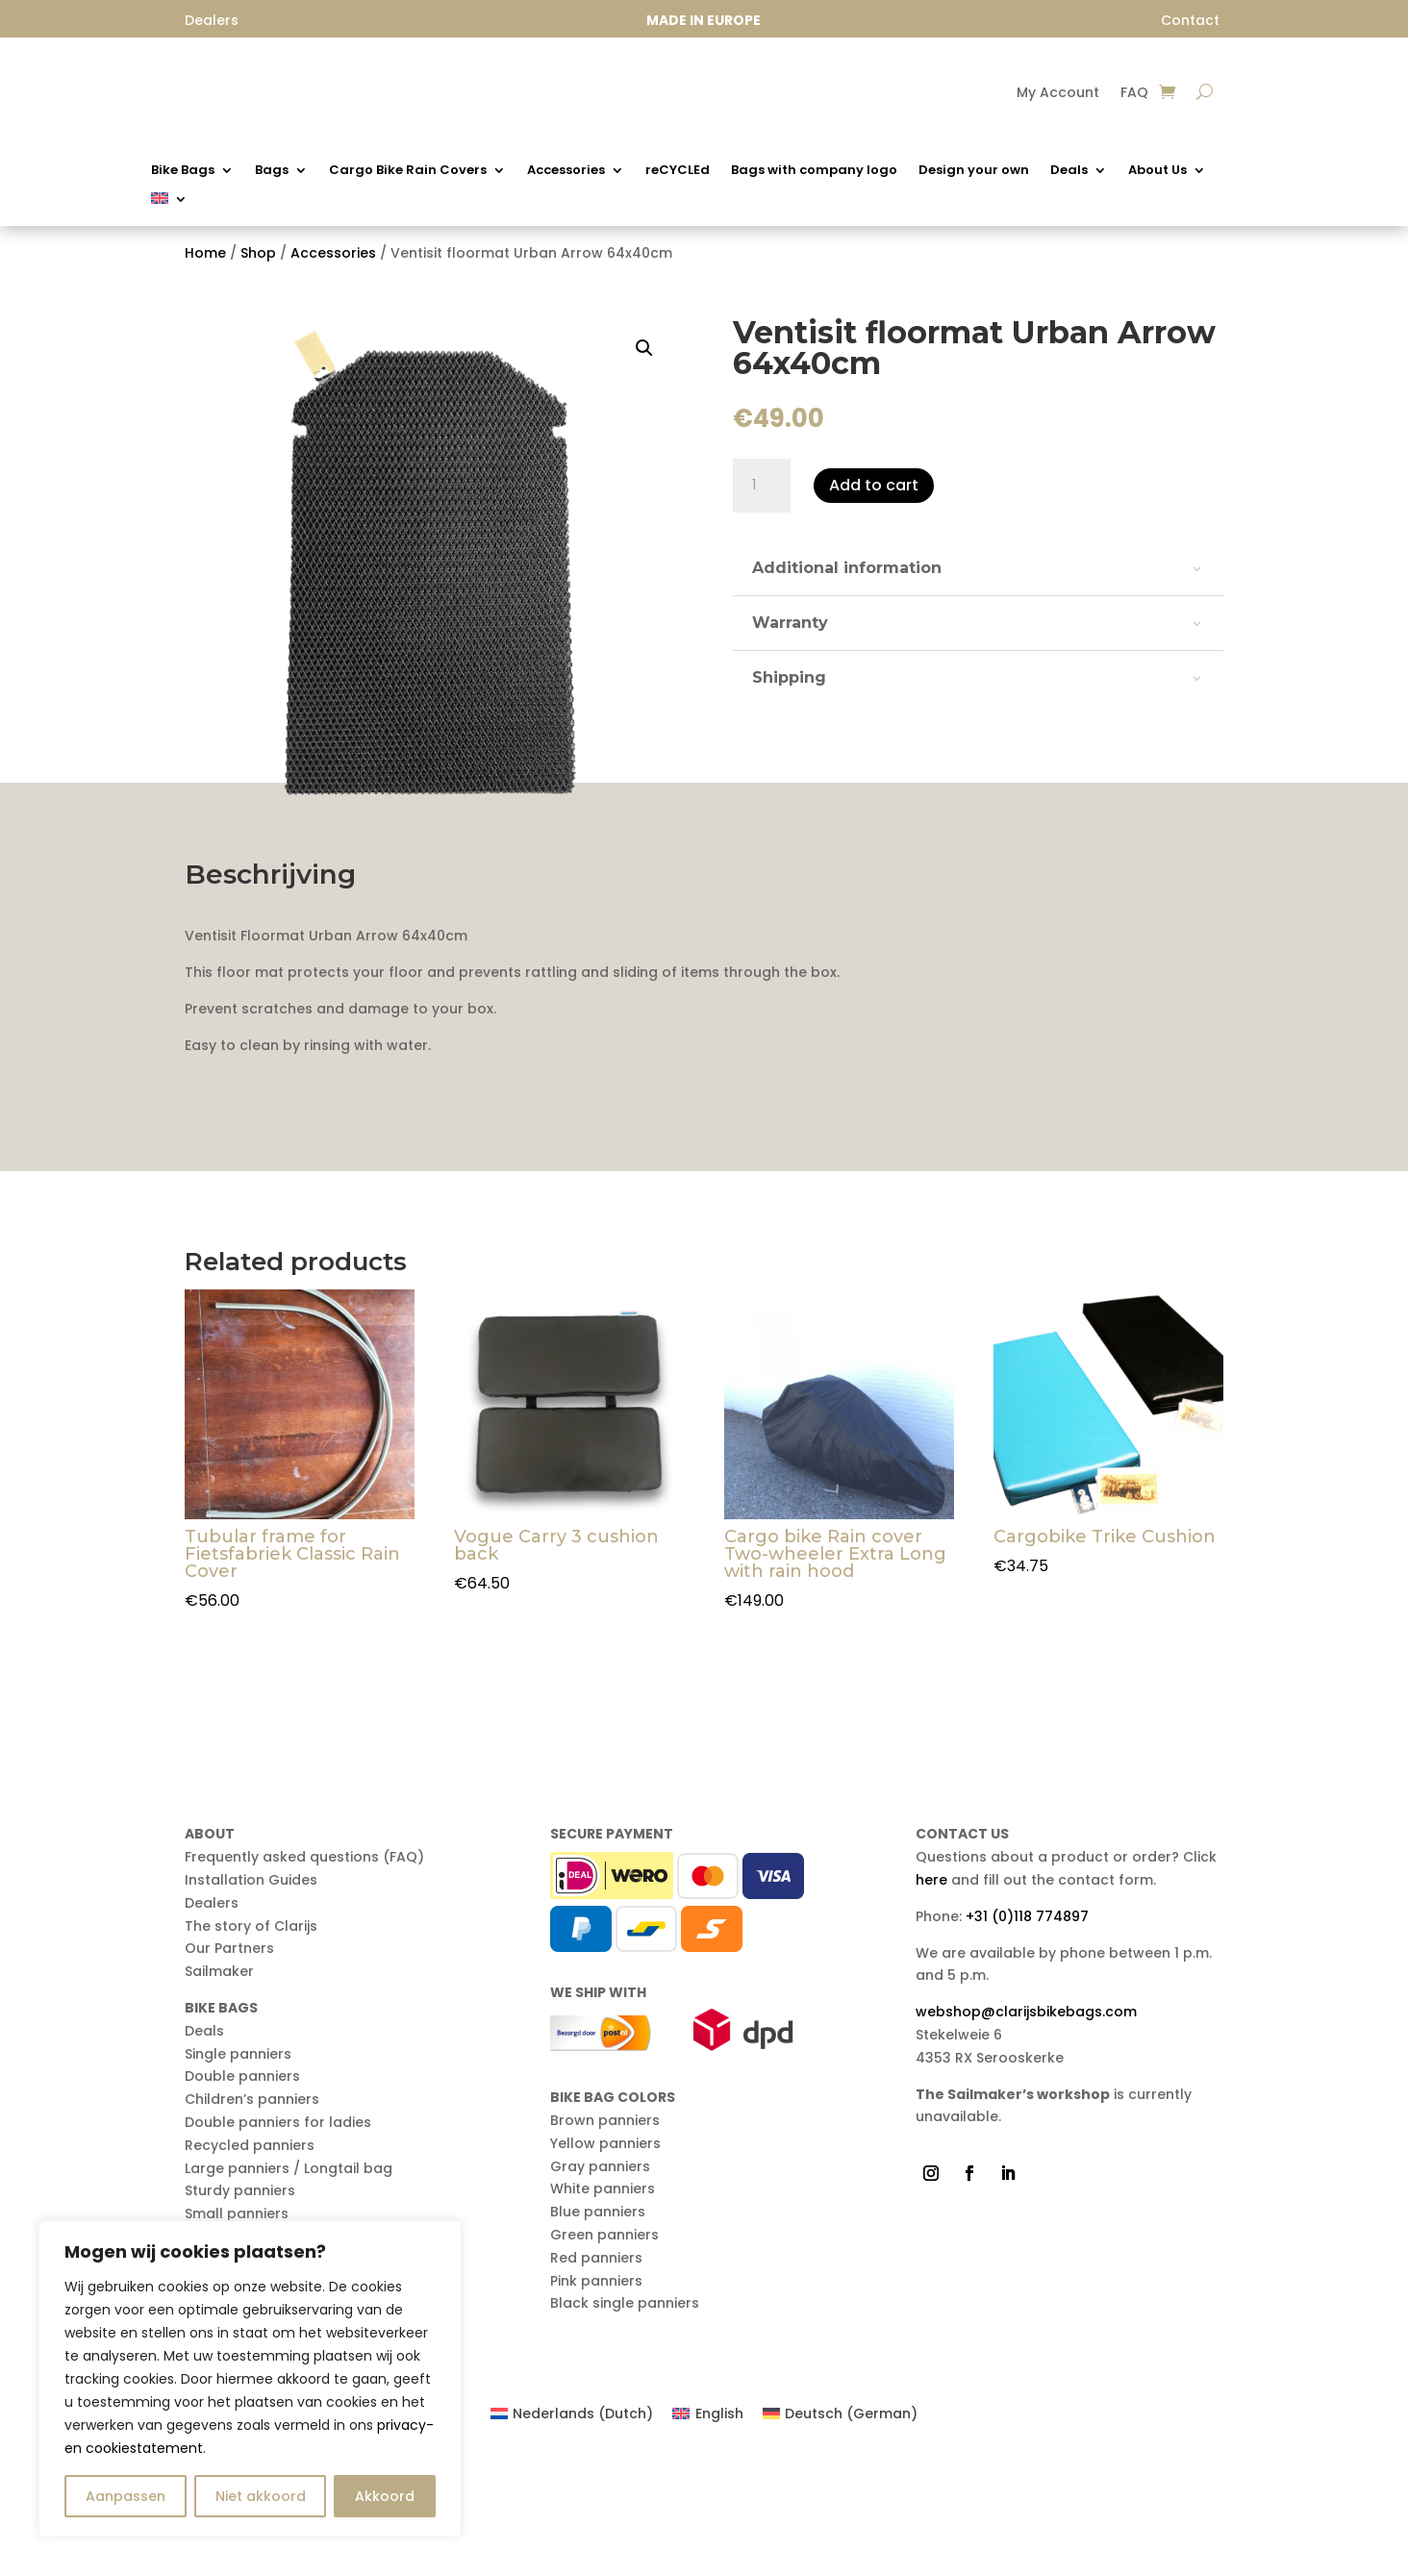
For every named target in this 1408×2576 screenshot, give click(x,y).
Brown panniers (605, 2233)
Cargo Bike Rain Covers (408, 171)
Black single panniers (624, 2416)
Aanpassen (125, 2496)
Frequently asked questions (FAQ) (304, 1970)
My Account (1058, 94)
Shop (258, 262)
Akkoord (385, 2496)
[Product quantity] (762, 495)
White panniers (602, 2302)
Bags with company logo (814, 171)
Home (205, 262)
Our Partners (229, 2061)
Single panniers (238, 2166)
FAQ (1134, 94)
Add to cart (873, 495)
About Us (1157, 171)
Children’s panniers (252, 2212)
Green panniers (604, 2348)
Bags (272, 171)
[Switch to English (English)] (708, 2526)
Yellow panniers (605, 2255)
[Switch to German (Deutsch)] (840, 2526)
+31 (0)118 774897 (1027, 2028)
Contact (1190, 20)
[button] (644, 357)
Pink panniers (596, 2393)
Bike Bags (182, 171)
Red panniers (596, 2370)
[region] (250, 2379)
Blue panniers (597, 2325)
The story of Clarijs (251, 2038)
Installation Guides (251, 1993)
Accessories (566, 171)
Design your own (973, 171)
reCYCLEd (677, 171)
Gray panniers (600, 2278)
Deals (1069, 171)
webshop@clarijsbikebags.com (1026, 2125)
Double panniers (242, 2189)
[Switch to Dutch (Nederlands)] (572, 2526)
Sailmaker (219, 2084)
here (931, 1993)
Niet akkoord (260, 2496)
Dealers (212, 2015)
